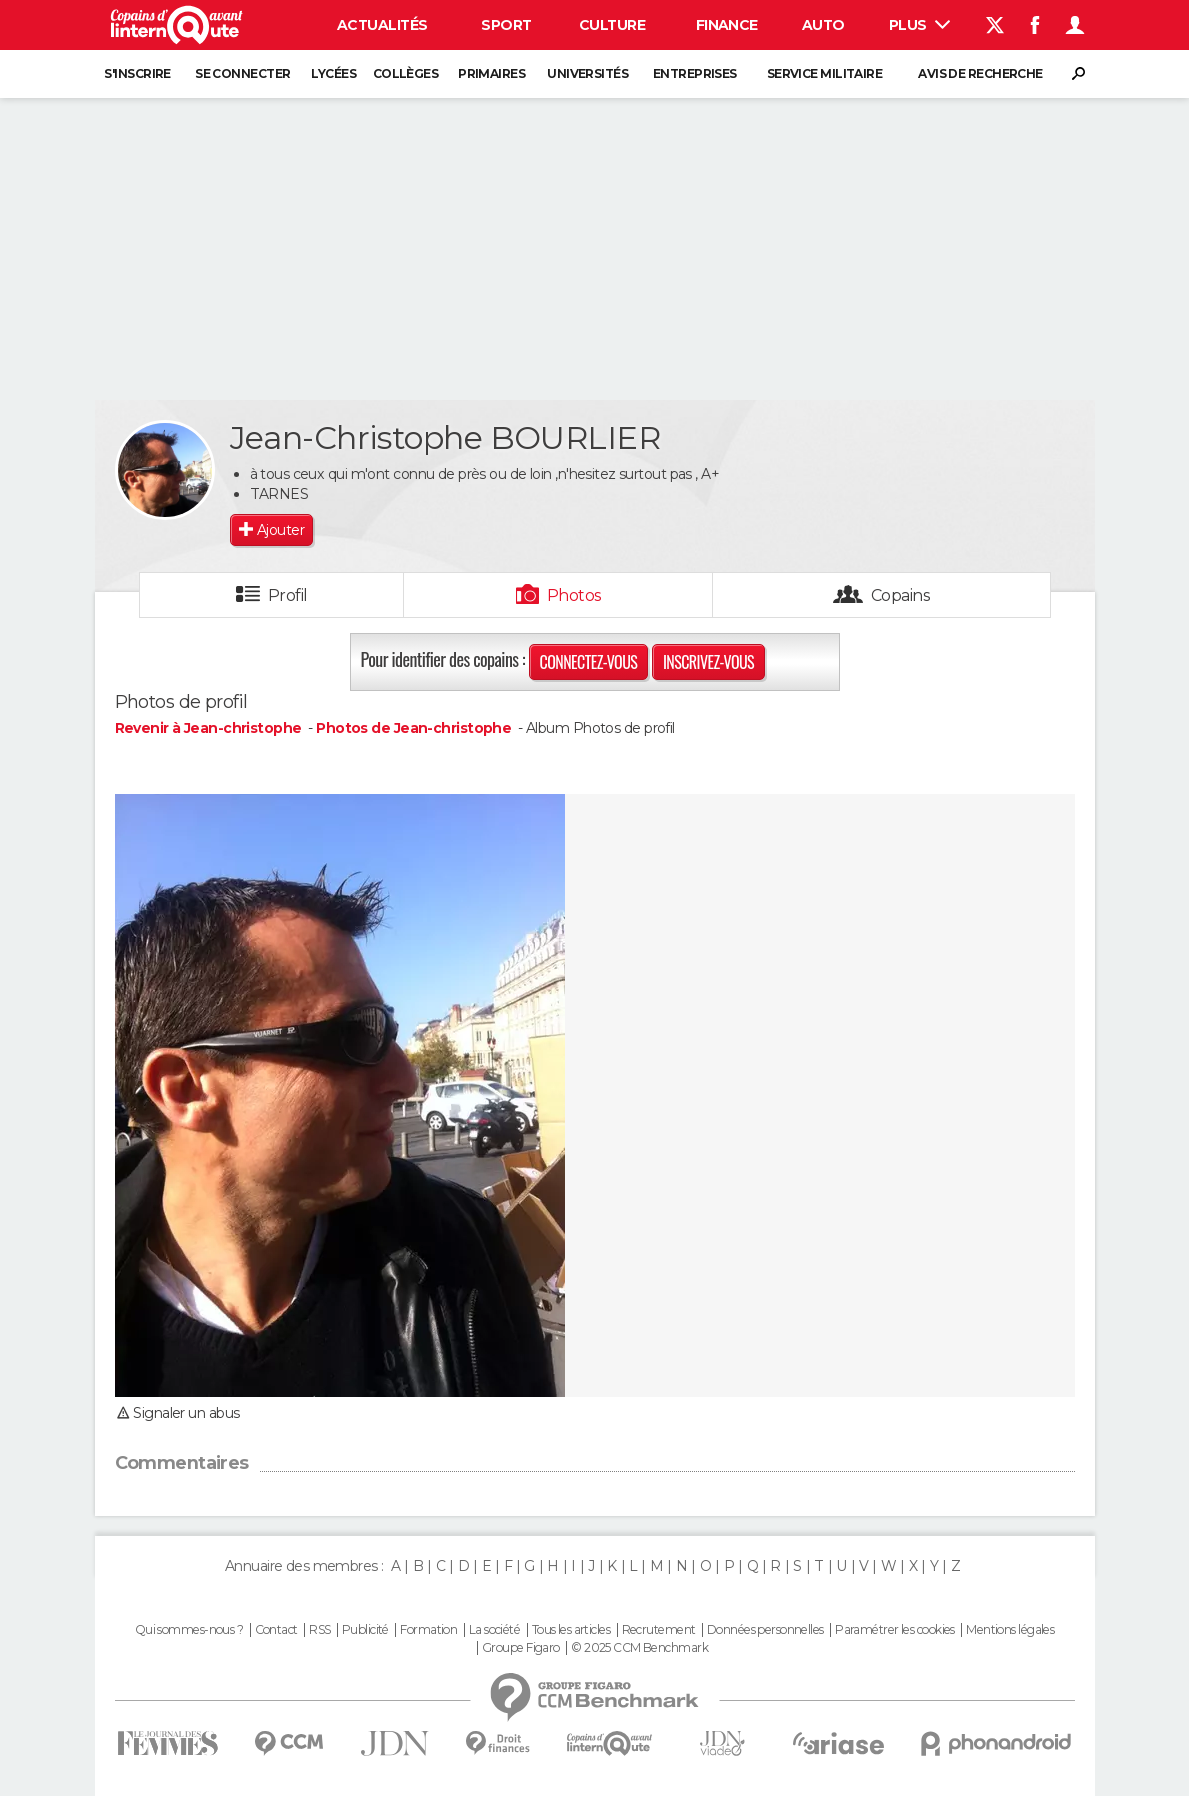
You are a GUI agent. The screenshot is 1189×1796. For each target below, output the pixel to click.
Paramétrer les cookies (895, 1630)
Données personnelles (765, 1630)
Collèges (406, 73)
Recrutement (659, 1630)
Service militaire (824, 73)
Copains (900, 595)
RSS (319, 1630)
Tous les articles (571, 1630)
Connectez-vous (589, 662)
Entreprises (695, 73)
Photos (574, 595)
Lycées (333, 73)
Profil (288, 595)
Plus (919, 25)
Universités (587, 73)
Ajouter (280, 530)
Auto (823, 25)
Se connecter (242, 73)
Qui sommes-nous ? (189, 1630)
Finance (727, 25)
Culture (612, 25)
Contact (276, 1630)
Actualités (382, 25)
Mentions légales (1010, 1630)
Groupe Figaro (521, 1648)
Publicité (365, 1630)
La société (494, 1630)
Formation (428, 1630)
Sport (506, 25)
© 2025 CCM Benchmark (639, 1648)
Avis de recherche (980, 73)
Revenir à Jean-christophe (210, 728)
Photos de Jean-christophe (413, 728)
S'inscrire (137, 73)
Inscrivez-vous (708, 662)
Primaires (491, 73)
